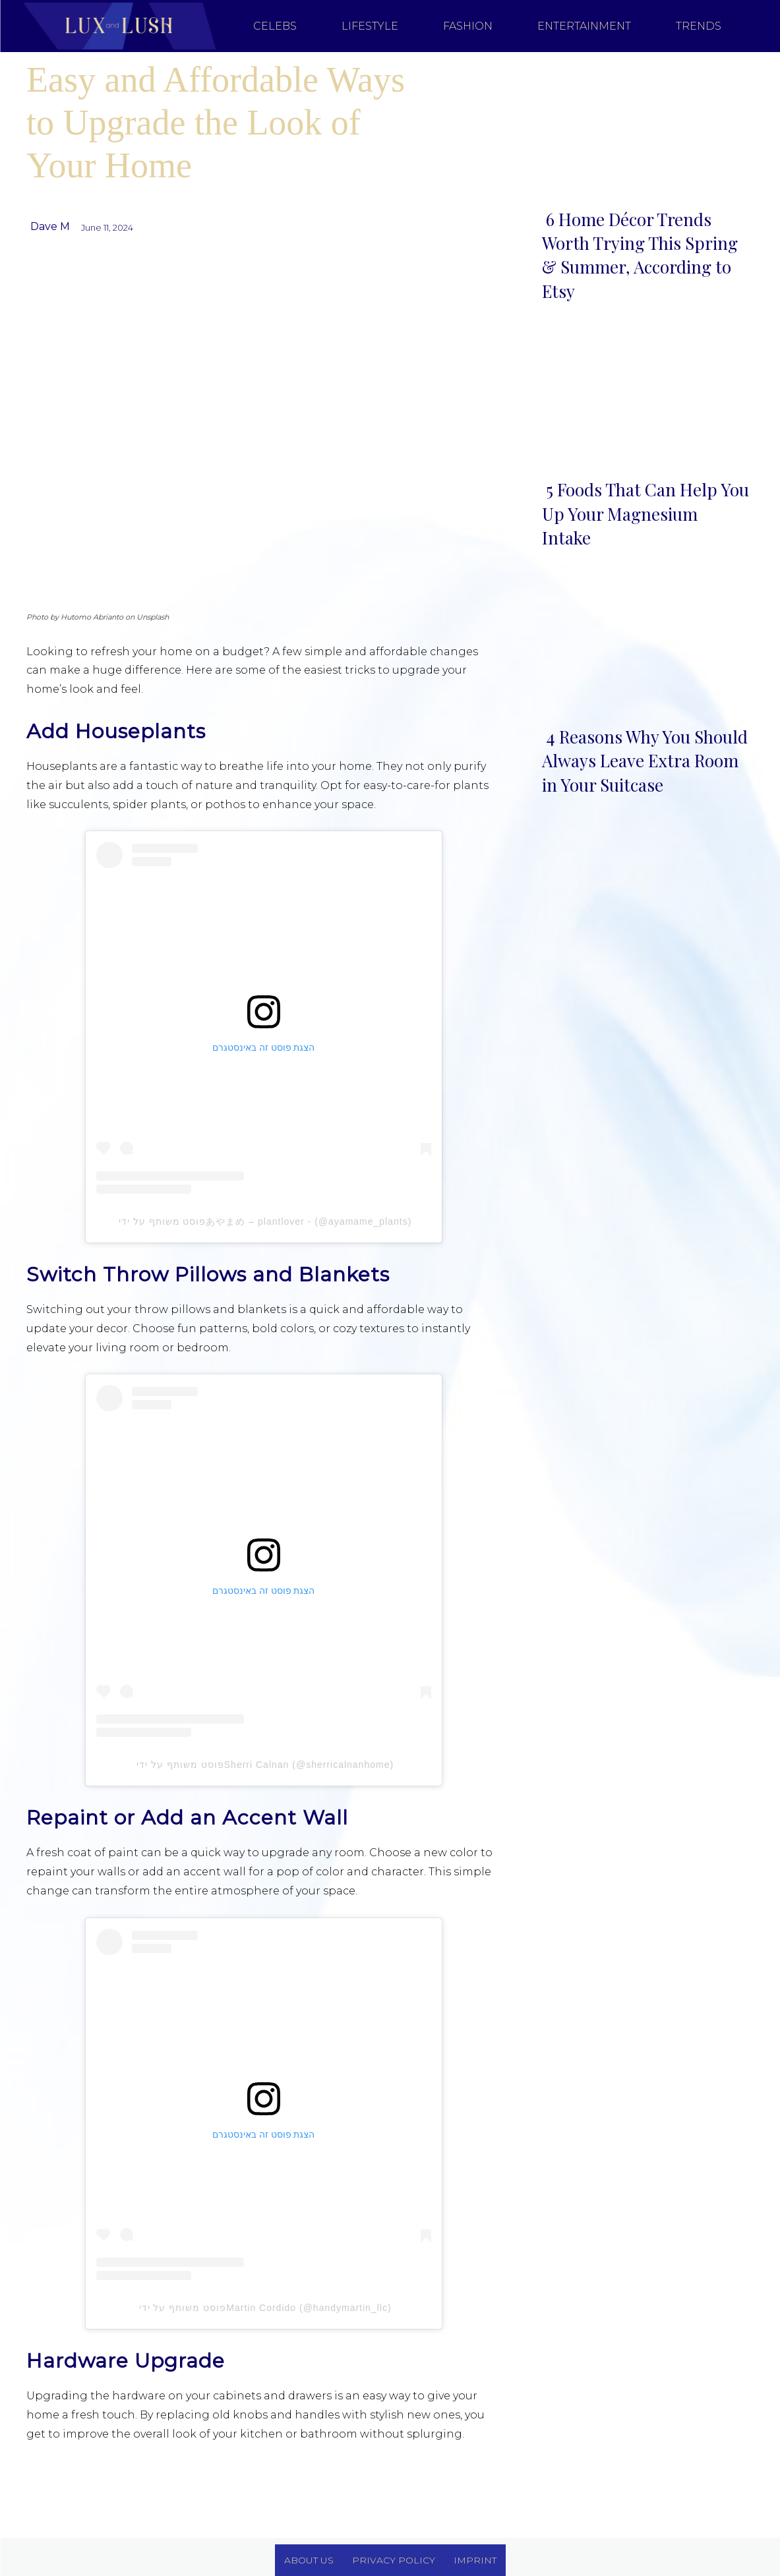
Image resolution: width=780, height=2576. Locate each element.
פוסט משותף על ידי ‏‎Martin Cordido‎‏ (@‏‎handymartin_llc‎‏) (264, 2307)
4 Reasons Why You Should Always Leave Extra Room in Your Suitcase (645, 760)
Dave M (50, 226)
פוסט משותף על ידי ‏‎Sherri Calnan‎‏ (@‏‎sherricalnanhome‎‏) (263, 1764)
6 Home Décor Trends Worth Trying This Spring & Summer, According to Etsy (640, 255)
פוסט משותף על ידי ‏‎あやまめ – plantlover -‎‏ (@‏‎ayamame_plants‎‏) (263, 1221)
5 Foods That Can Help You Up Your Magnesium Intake (645, 513)
